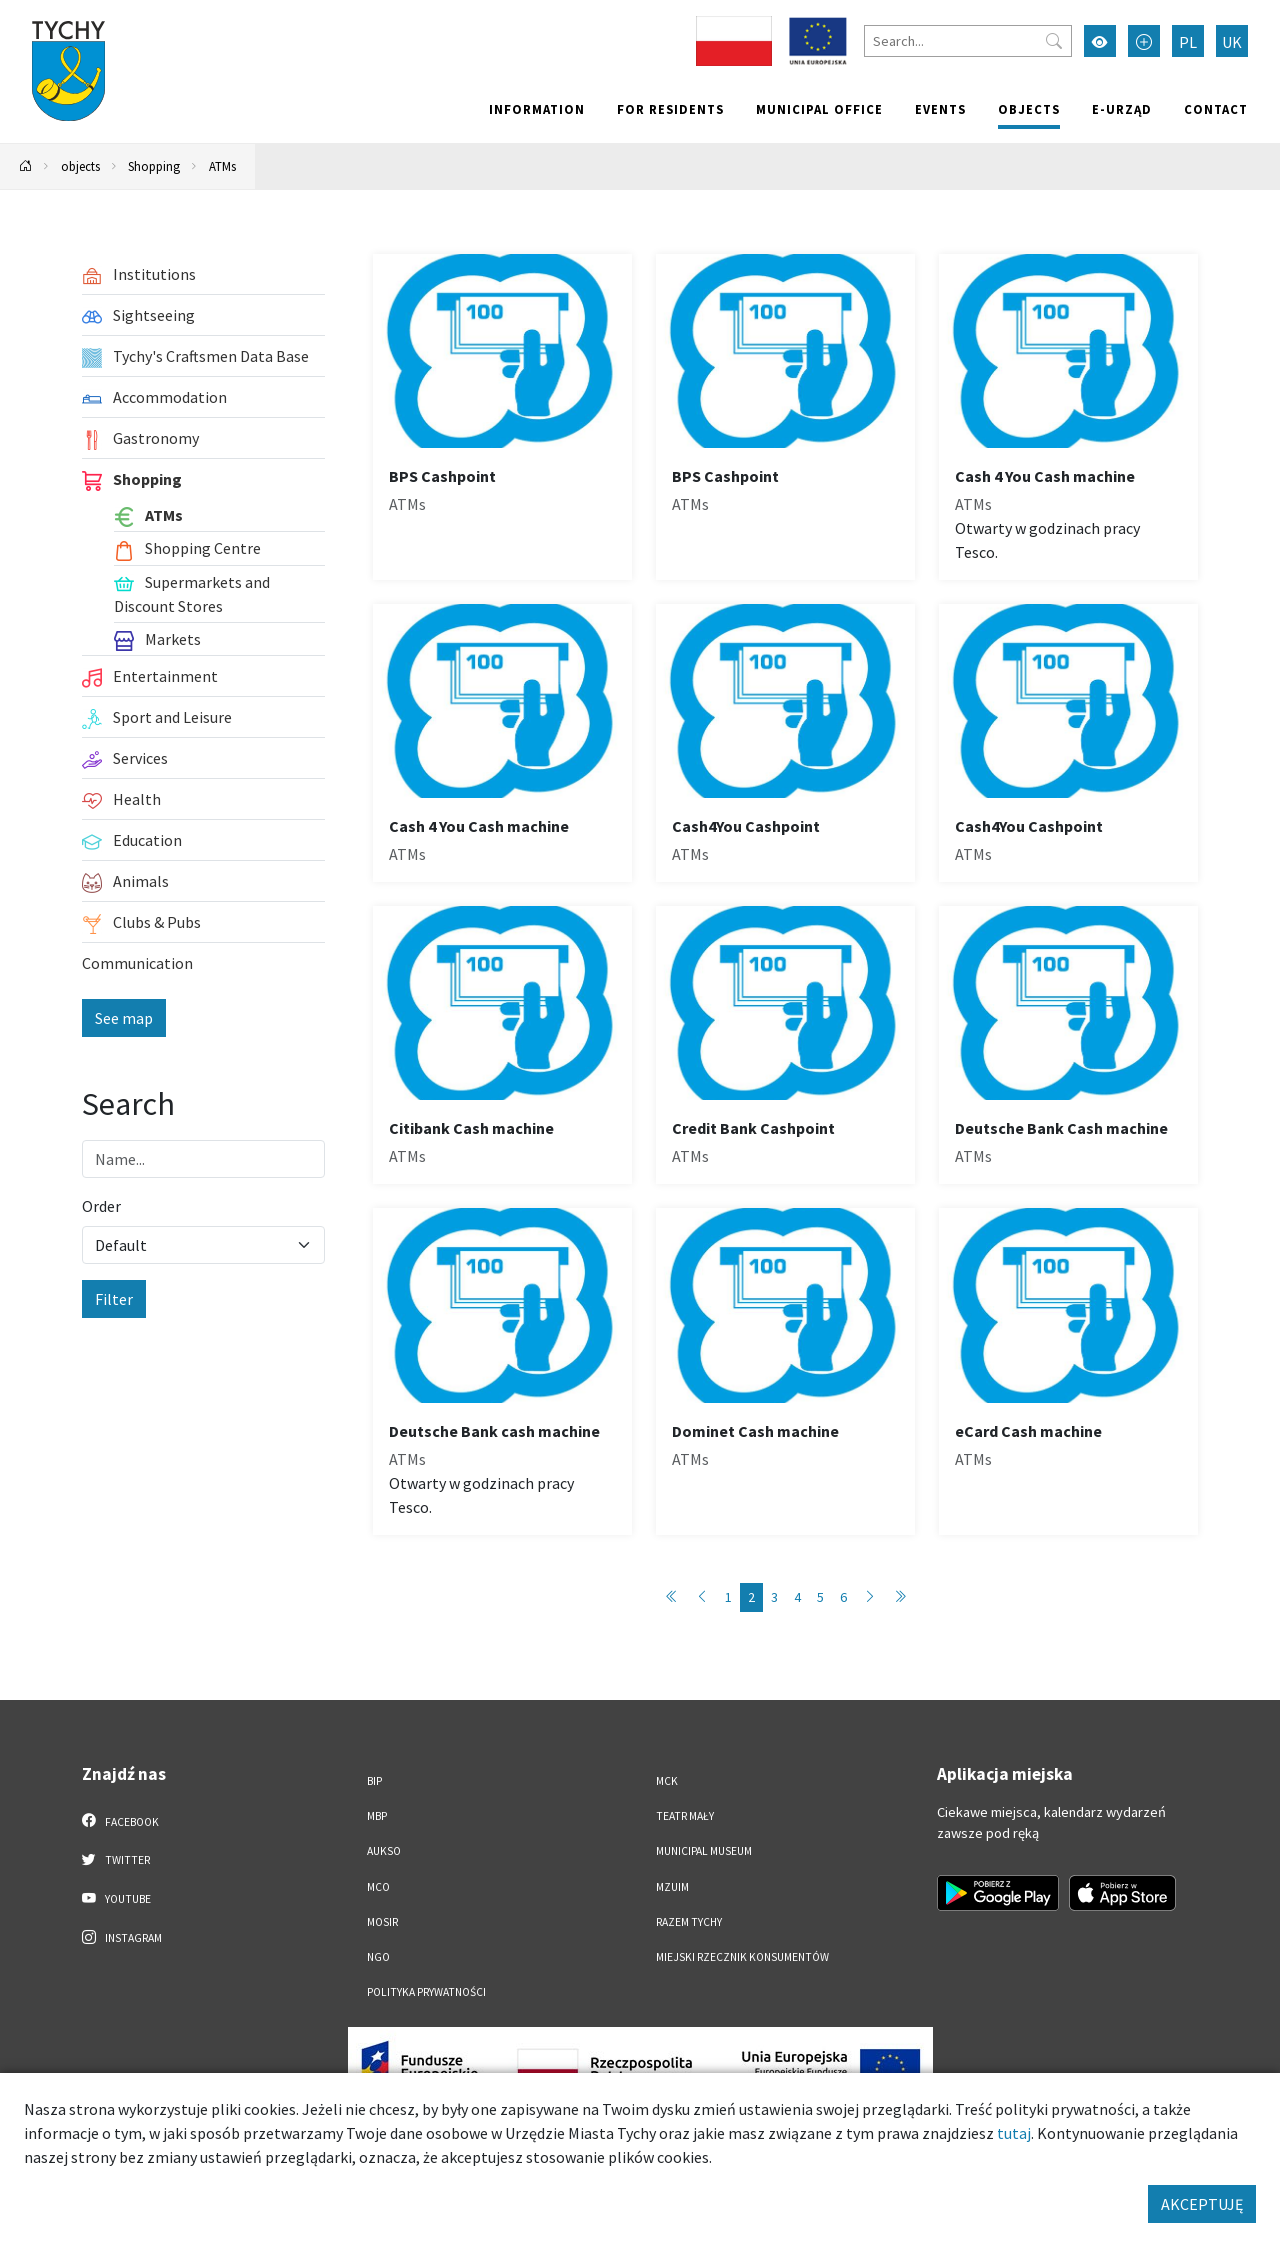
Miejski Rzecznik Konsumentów (742, 1957)
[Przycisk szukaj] (1054, 41)
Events (940, 109)
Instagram (122, 1937)
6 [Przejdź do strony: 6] (843, 1597)
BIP (374, 1781)
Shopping (154, 166)
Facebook (120, 1821)
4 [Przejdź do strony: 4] (797, 1597)
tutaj (1014, 2133)
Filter (114, 1299)
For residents (670, 109)
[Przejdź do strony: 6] (900, 1597)
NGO (378, 1957)
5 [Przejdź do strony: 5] (820, 1597)
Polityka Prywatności (426, 1992)
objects (1029, 109)
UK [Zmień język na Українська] (1232, 42)
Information (537, 109)
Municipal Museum (704, 1851)
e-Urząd (1122, 109)
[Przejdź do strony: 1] (672, 1597)
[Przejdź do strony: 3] (870, 1597)
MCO (378, 1887)
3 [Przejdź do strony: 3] (774, 1597)
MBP (377, 1816)
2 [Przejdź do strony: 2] (751, 1597)
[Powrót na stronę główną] (26, 166)
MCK (667, 1781)
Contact (1216, 109)
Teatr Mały (685, 1816)
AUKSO (384, 1851)
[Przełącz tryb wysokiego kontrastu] (1100, 41)
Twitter (116, 1859)
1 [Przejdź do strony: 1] (728, 1597)
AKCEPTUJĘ (1202, 2204)
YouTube (116, 1898)
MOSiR (382, 1922)
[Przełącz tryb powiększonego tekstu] (1144, 41)
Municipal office (819, 109)
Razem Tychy (689, 1922)
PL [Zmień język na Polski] (1188, 42)
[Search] (968, 41)
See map (124, 1018)
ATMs (222, 166)
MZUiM (672, 1887)
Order (101, 1206)
